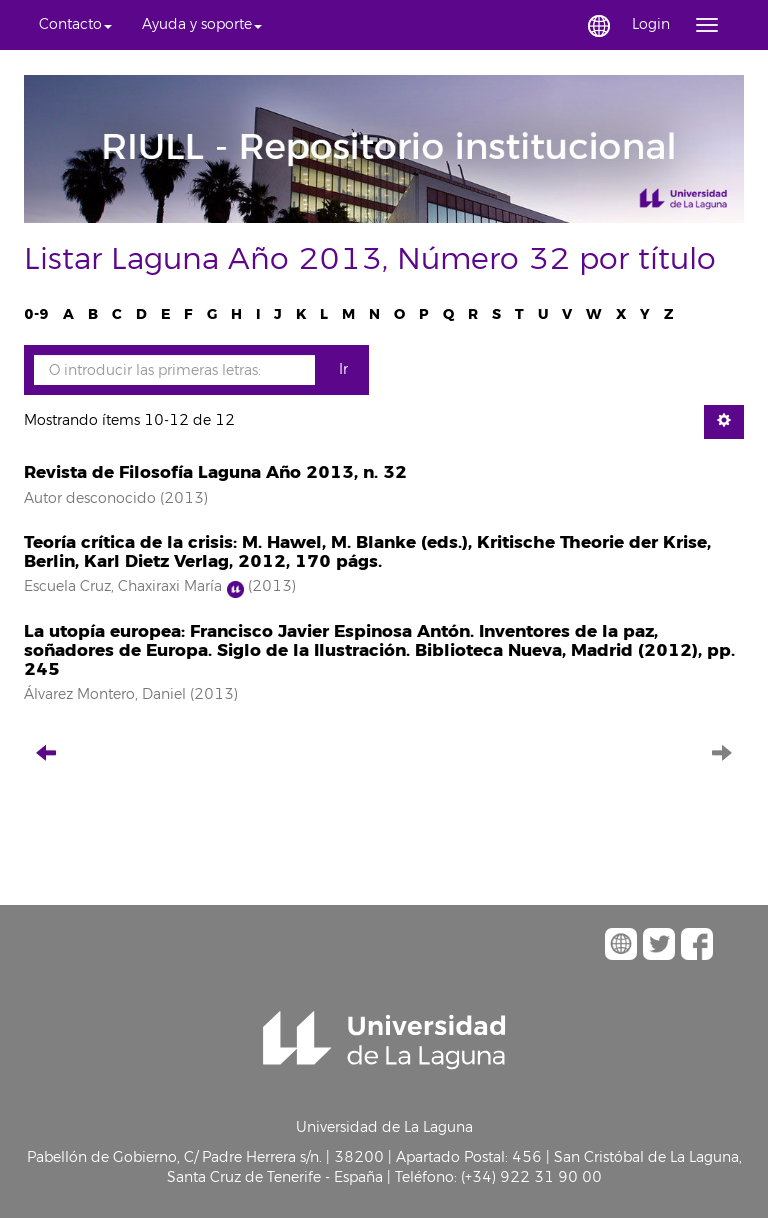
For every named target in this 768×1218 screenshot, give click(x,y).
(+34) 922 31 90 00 (531, 1177)
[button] (75, 25)
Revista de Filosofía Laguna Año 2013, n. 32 (215, 472)
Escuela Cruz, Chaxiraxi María (123, 586)
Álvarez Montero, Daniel (105, 694)
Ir (343, 369)
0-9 (36, 314)
